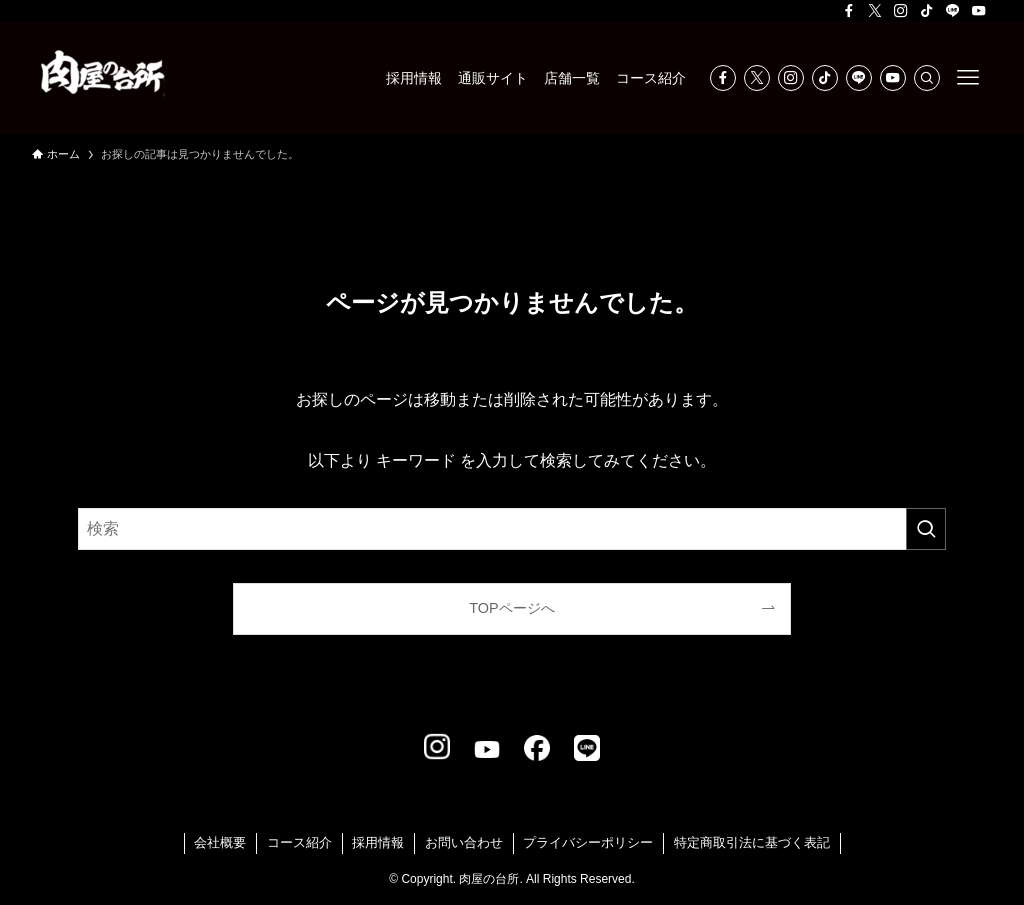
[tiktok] (927, 11)
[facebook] (849, 11)
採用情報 (378, 842)
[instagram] (901, 11)
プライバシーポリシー (588, 842)
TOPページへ (511, 608)
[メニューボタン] (968, 78)
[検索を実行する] (926, 529)
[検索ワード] (512, 529)
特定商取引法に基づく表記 (752, 842)
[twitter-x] (875, 11)
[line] (953, 11)
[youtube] (979, 11)
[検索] (927, 78)
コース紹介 (299, 842)
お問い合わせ (464, 842)
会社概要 (220, 842)
